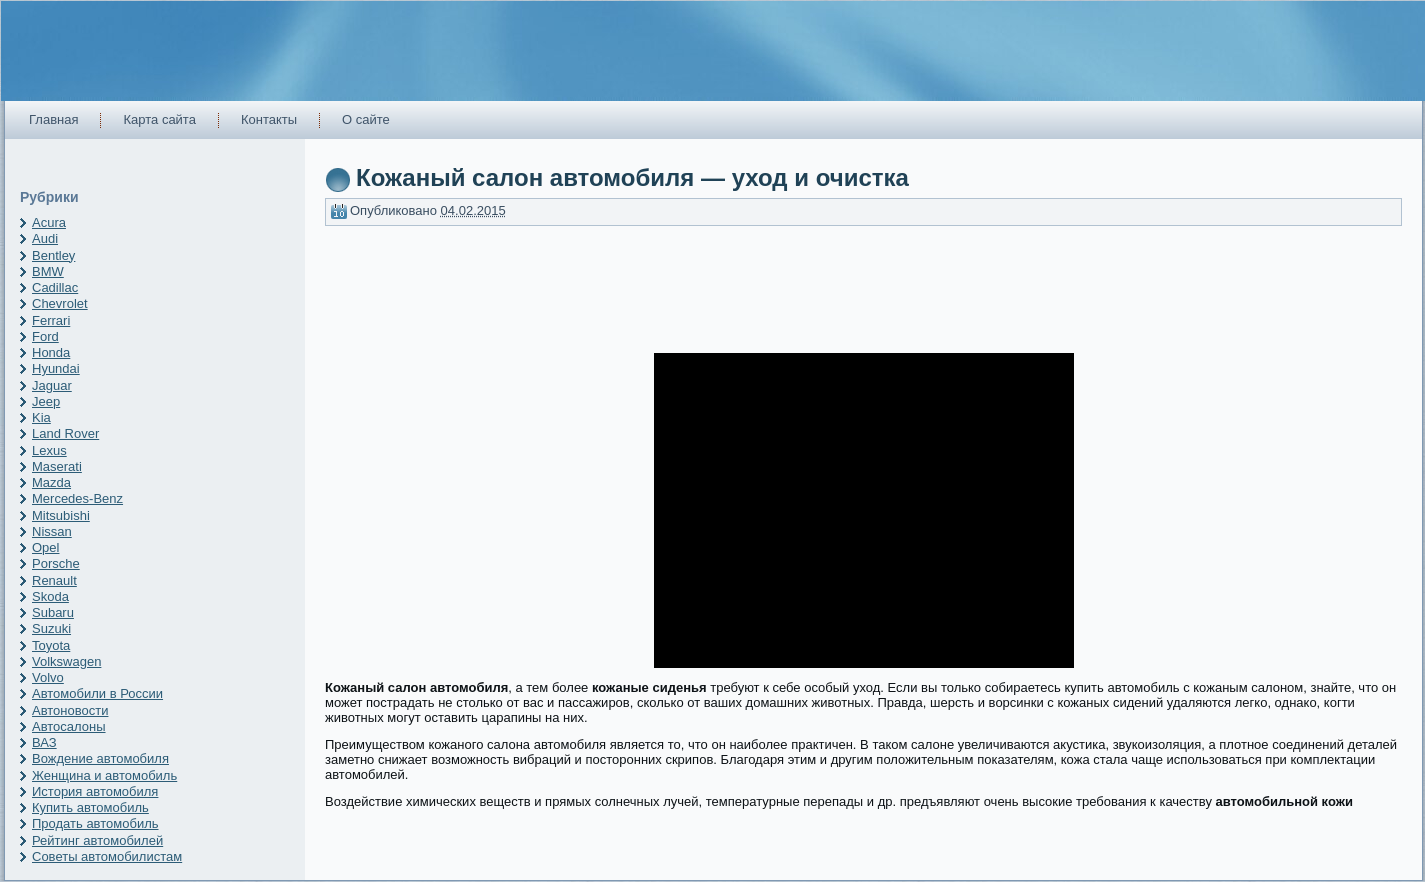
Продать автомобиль (95, 823)
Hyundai (56, 368)
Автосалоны (69, 726)
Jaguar (52, 385)
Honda (51, 352)
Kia (41, 417)
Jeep (46, 401)
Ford (45, 336)
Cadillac (55, 287)
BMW (48, 271)
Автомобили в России (97, 693)
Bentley (53, 255)
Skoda (50, 596)
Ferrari (51, 320)
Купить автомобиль (90, 807)
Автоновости (70, 710)
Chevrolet (60, 303)
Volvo (48, 677)
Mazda (51, 482)
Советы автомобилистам (107, 856)
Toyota (51, 645)
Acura (49, 222)
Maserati (57, 466)
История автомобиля (95, 791)
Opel (45, 547)
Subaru (53, 612)
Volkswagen (66, 661)
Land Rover (65, 433)
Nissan (52, 531)
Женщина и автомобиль (104, 775)
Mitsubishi (61, 515)
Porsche (56, 563)
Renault (54, 580)
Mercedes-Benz (77, 498)
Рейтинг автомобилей (97, 840)
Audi (45, 238)
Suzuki (51, 628)
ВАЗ (44, 742)
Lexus (49, 450)
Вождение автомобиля (100, 758)
